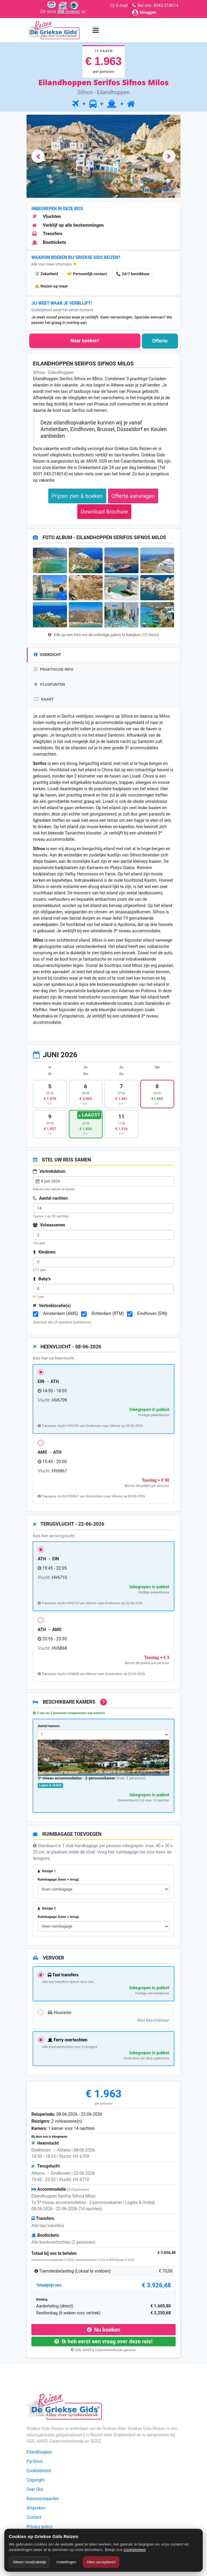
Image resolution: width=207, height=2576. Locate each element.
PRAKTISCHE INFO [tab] (53, 669)
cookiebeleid (134, 2549)
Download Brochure (104, 511)
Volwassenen (49, 1225)
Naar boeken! (84, 340)
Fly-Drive (35, 2461)
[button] (38, 156)
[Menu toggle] (96, 30)
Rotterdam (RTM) (107, 1313)
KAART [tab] (44, 699)
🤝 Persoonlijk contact (87, 274)
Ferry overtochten (67, 2039)
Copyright (36, 2480)
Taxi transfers (63, 1974)
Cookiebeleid (39, 2470)
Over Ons (35, 2489)
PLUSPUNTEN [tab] (49, 684)
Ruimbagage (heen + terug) (58, 1880)
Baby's (42, 1278)
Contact (34, 2517)
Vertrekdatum (49, 1171)
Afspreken (36, 2508)
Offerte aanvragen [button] (133, 496)
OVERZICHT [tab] (47, 654)
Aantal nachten (50, 1198)
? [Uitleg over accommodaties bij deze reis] (103, 1702)
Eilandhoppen (39, 2452)
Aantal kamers (49, 1726)
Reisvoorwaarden (43, 2498)
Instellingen (66, 2562)
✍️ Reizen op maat (51, 286)
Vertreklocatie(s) (52, 1305)
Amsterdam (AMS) (60, 1313)
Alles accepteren (101, 2562)
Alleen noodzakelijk (29, 2562)
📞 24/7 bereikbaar (133, 274)
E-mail (122, 5)
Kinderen (44, 1252)
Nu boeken (103, 2329)
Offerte (159, 341)
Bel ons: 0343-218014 (158, 5)
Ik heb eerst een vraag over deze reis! (103, 2341)
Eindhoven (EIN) (152, 1313)
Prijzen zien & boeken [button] (77, 496)
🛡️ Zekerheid (46, 274)
